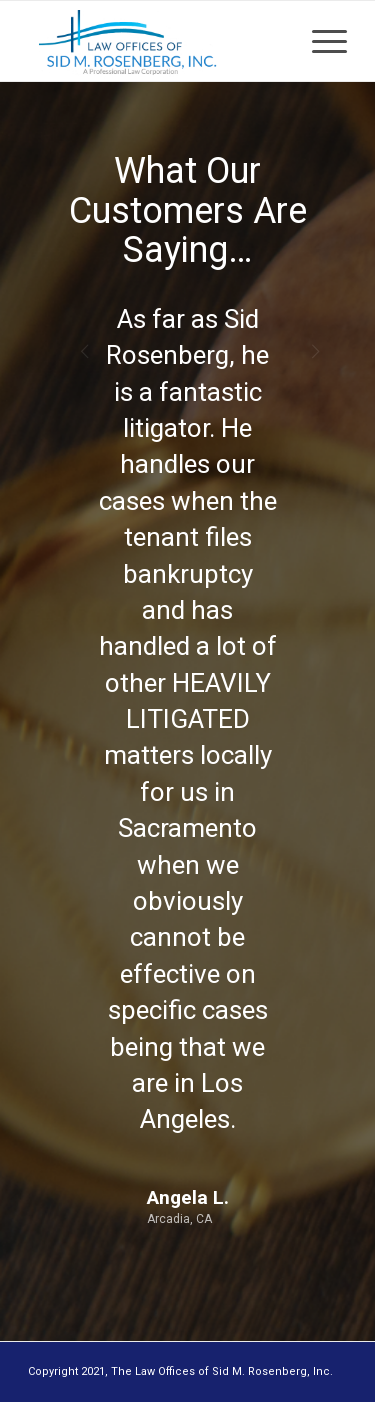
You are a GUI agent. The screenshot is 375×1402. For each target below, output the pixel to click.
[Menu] (319, 41)
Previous (73, 330)
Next (302, 330)
